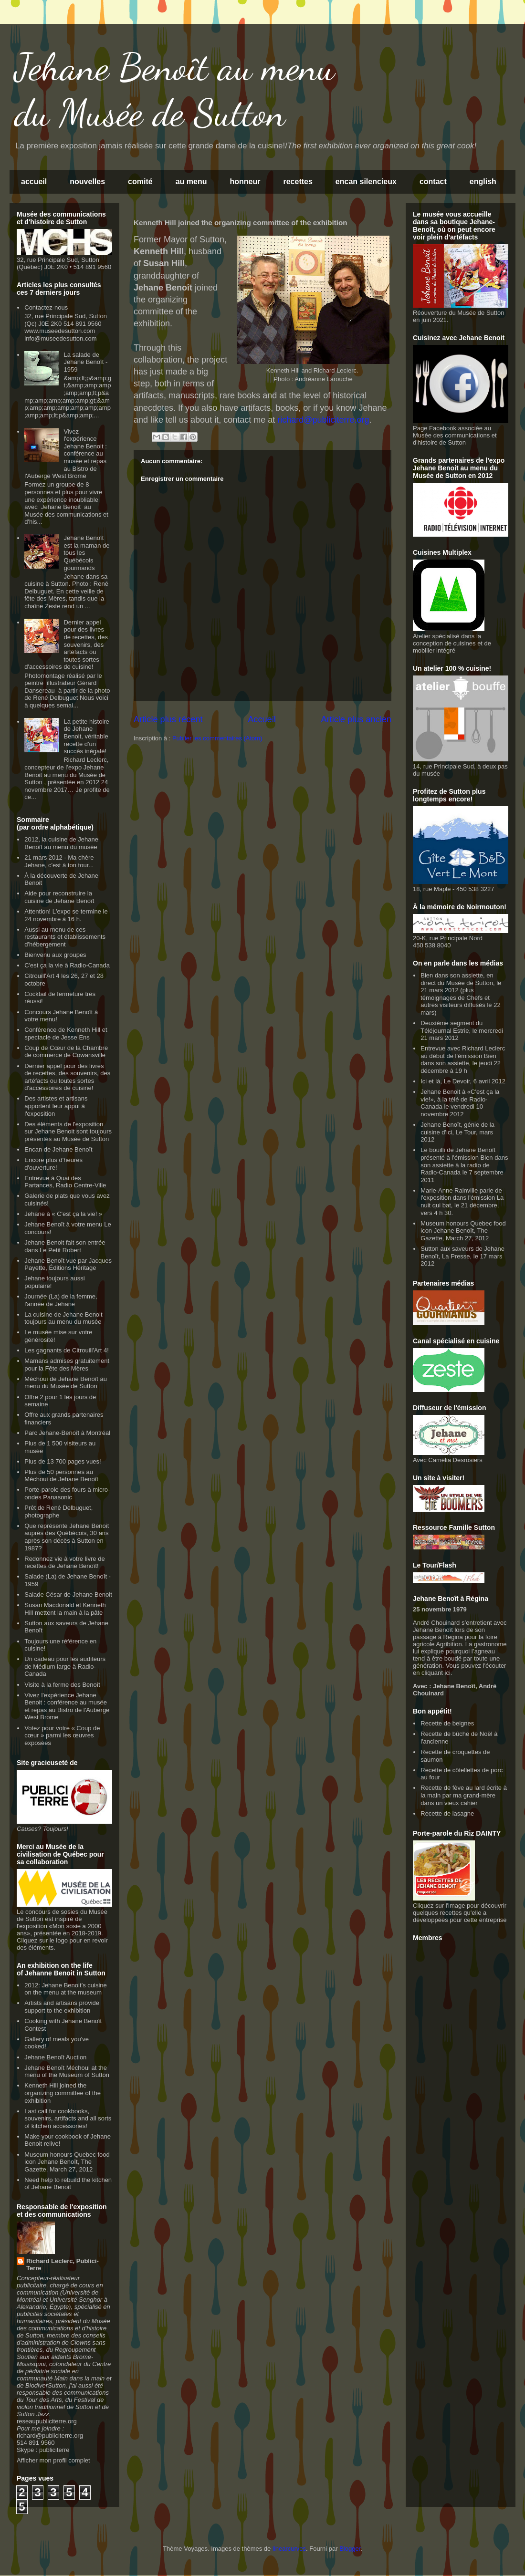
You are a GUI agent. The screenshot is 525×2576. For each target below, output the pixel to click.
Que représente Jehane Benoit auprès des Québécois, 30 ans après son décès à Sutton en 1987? (66, 1537)
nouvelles (87, 181)
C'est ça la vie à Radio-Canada (67, 965)
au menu (191, 181)
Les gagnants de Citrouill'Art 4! (66, 1350)
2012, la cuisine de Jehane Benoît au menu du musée (61, 843)
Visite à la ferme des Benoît (62, 1684)
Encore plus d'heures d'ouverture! (53, 1163)
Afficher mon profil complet (53, 2460)
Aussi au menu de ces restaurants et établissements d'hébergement (64, 937)
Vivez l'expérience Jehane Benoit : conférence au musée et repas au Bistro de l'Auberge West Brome (65, 454)
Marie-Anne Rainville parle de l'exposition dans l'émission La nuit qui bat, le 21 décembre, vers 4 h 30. (462, 1201)
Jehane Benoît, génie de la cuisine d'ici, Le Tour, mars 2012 (457, 1132)
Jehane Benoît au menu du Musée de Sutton (174, 89)
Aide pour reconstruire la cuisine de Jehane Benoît (59, 897)
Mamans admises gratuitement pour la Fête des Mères (66, 1364)
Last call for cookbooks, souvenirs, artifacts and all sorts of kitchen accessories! (67, 2118)
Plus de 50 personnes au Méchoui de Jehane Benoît (61, 1475)
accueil (34, 181)
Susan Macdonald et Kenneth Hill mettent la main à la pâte (65, 1608)
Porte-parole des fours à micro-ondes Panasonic (67, 1493)
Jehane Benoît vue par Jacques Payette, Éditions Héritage (68, 1264)
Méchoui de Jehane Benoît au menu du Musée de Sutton (65, 1382)
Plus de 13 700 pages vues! (62, 1461)
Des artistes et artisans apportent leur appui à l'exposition (55, 1106)
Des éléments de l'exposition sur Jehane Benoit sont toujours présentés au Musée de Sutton (68, 1132)
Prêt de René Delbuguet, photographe (58, 1511)
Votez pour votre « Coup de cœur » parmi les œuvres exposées (62, 1735)
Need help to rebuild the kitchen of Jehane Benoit (68, 2183)
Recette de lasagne (447, 1813)
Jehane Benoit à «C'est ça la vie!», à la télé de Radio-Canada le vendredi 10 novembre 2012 (459, 1103)
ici (448, 1672)
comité (140, 181)
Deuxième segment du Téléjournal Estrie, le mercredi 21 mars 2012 (461, 1030)
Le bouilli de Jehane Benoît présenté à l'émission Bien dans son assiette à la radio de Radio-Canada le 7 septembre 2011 (464, 1164)
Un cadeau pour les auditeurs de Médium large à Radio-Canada (64, 1666)
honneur (245, 181)
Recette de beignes (447, 1723)
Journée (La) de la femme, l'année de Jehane (60, 1300)
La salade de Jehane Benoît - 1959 (85, 362)
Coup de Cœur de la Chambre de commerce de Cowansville (66, 1051)
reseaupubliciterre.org (47, 2421)
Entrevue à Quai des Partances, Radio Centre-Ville (65, 1181)
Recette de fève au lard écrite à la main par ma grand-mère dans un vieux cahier (463, 1795)
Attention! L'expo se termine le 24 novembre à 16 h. (65, 915)
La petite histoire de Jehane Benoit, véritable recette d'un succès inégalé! (86, 736)
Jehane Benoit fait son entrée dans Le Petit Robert (64, 1246)
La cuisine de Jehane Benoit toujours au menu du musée (63, 1318)
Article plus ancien (356, 719)
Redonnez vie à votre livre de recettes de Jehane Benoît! (64, 1562)
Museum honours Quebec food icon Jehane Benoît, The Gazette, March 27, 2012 (67, 2162)
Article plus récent (168, 719)
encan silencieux (366, 181)
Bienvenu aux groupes (55, 954)
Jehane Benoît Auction (55, 2057)
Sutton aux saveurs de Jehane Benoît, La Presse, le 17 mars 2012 (462, 1256)
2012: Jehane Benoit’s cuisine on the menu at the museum (65, 1989)
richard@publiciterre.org (50, 2435)
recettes (297, 181)
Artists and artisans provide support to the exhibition (61, 2006)
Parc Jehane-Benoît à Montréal (67, 1432)
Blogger (349, 2548)
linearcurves (289, 2548)
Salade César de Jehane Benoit (68, 1594)
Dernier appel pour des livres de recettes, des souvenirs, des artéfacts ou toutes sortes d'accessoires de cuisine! (66, 645)
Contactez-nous (46, 307)
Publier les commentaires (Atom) (217, 738)
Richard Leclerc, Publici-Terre (62, 2264)
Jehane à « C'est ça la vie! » (63, 1213)
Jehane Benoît (453, 1686)
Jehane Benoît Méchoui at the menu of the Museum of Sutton (66, 2071)
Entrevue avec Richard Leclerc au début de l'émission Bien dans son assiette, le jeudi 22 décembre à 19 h (462, 1059)
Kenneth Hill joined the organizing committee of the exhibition (62, 2093)
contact (433, 181)
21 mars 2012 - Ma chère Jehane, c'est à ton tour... (59, 861)
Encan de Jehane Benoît (58, 1149)
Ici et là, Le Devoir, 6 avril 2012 (462, 1081)
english (483, 181)
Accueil (262, 719)
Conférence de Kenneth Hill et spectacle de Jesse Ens (65, 1033)
